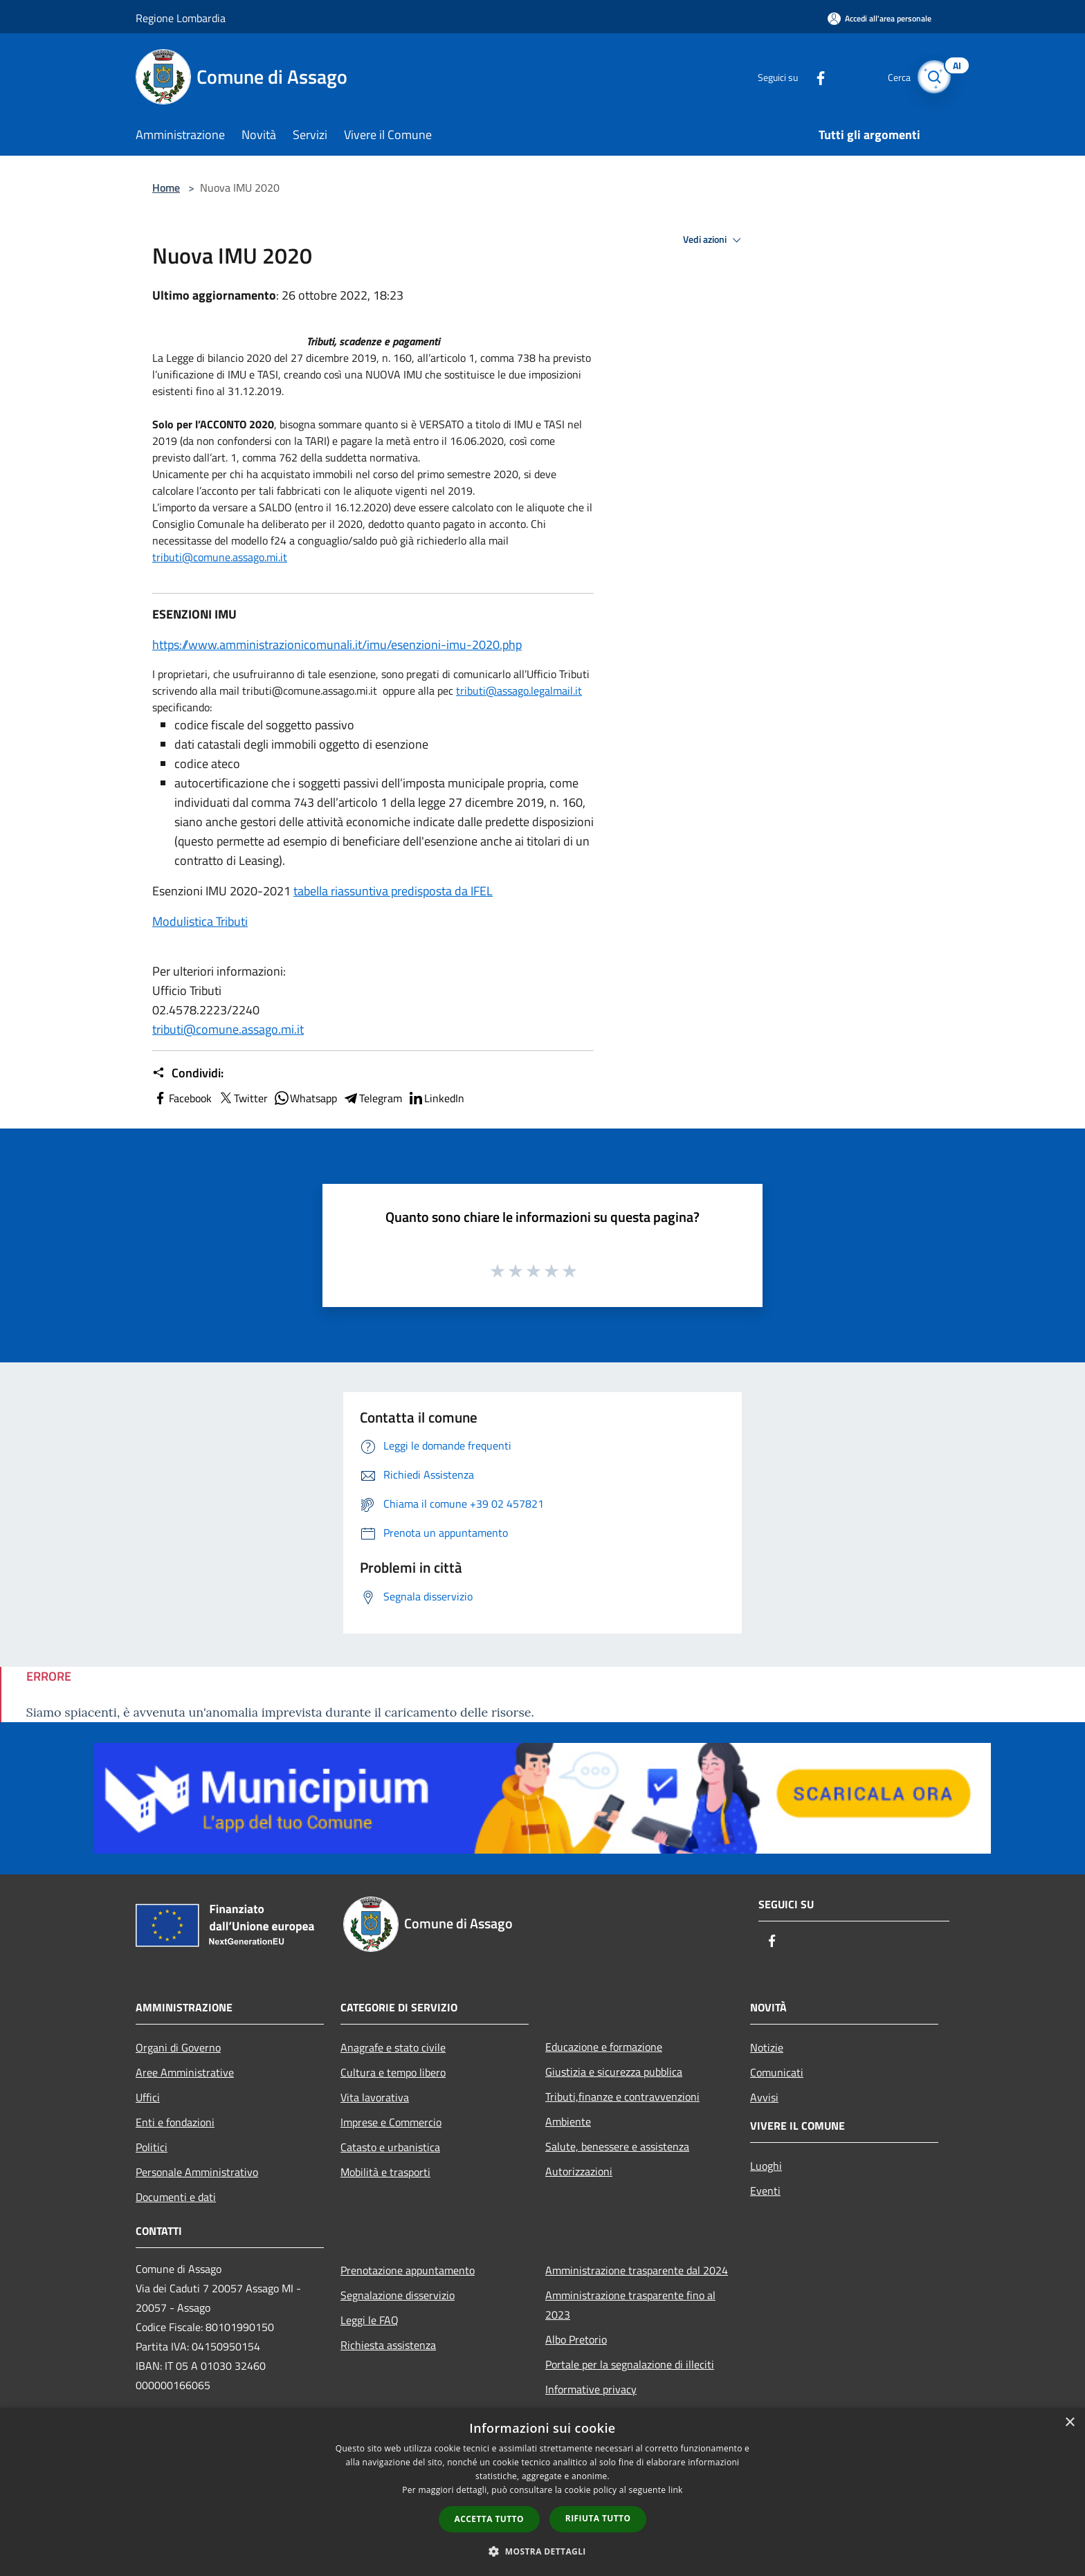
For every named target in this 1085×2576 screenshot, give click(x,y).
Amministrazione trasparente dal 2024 (636, 2270)
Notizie (766, 2047)
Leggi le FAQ (369, 2320)
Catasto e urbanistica (390, 2147)
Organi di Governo (178, 2047)
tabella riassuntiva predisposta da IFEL (393, 890)
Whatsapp (305, 1098)
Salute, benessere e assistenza (617, 2146)
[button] (542, 2551)
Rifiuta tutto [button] (598, 2518)
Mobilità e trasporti (385, 2172)
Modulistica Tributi (200, 921)
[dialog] (542, 2492)
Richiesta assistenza (388, 2345)
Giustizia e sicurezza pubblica (613, 2071)
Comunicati (776, 2072)
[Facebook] (809, 76)
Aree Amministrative (185, 2072)
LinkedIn (436, 1098)
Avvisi (764, 2097)
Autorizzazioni (578, 2171)
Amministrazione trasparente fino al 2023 (630, 2305)
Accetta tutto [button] (489, 2519)
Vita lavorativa (374, 2097)
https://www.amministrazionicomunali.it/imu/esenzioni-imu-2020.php (337, 644)
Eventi (765, 2190)
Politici (151, 2147)
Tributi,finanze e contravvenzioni (622, 2096)
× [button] (1069, 2423)
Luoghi (766, 2165)
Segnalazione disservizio (397, 2295)
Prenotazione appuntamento (407, 2270)
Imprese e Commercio (390, 2122)
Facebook (182, 1098)
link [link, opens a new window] (675, 2490)
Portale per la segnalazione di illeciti (629, 2364)
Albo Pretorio (576, 2339)
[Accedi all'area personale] (879, 18)
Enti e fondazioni (175, 2122)
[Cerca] (932, 76)
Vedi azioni (714, 240)
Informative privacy (591, 2389)
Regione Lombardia (181, 18)
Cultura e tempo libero (393, 2072)
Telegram (372, 1098)
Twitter (242, 1098)
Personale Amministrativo (197, 2172)
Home (166, 187)
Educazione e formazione (603, 2046)
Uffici (148, 2097)
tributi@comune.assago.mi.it (219, 557)
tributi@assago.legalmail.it (519, 690)
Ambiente (568, 2121)
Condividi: (188, 1073)
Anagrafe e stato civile (393, 2047)
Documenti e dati (176, 2197)
